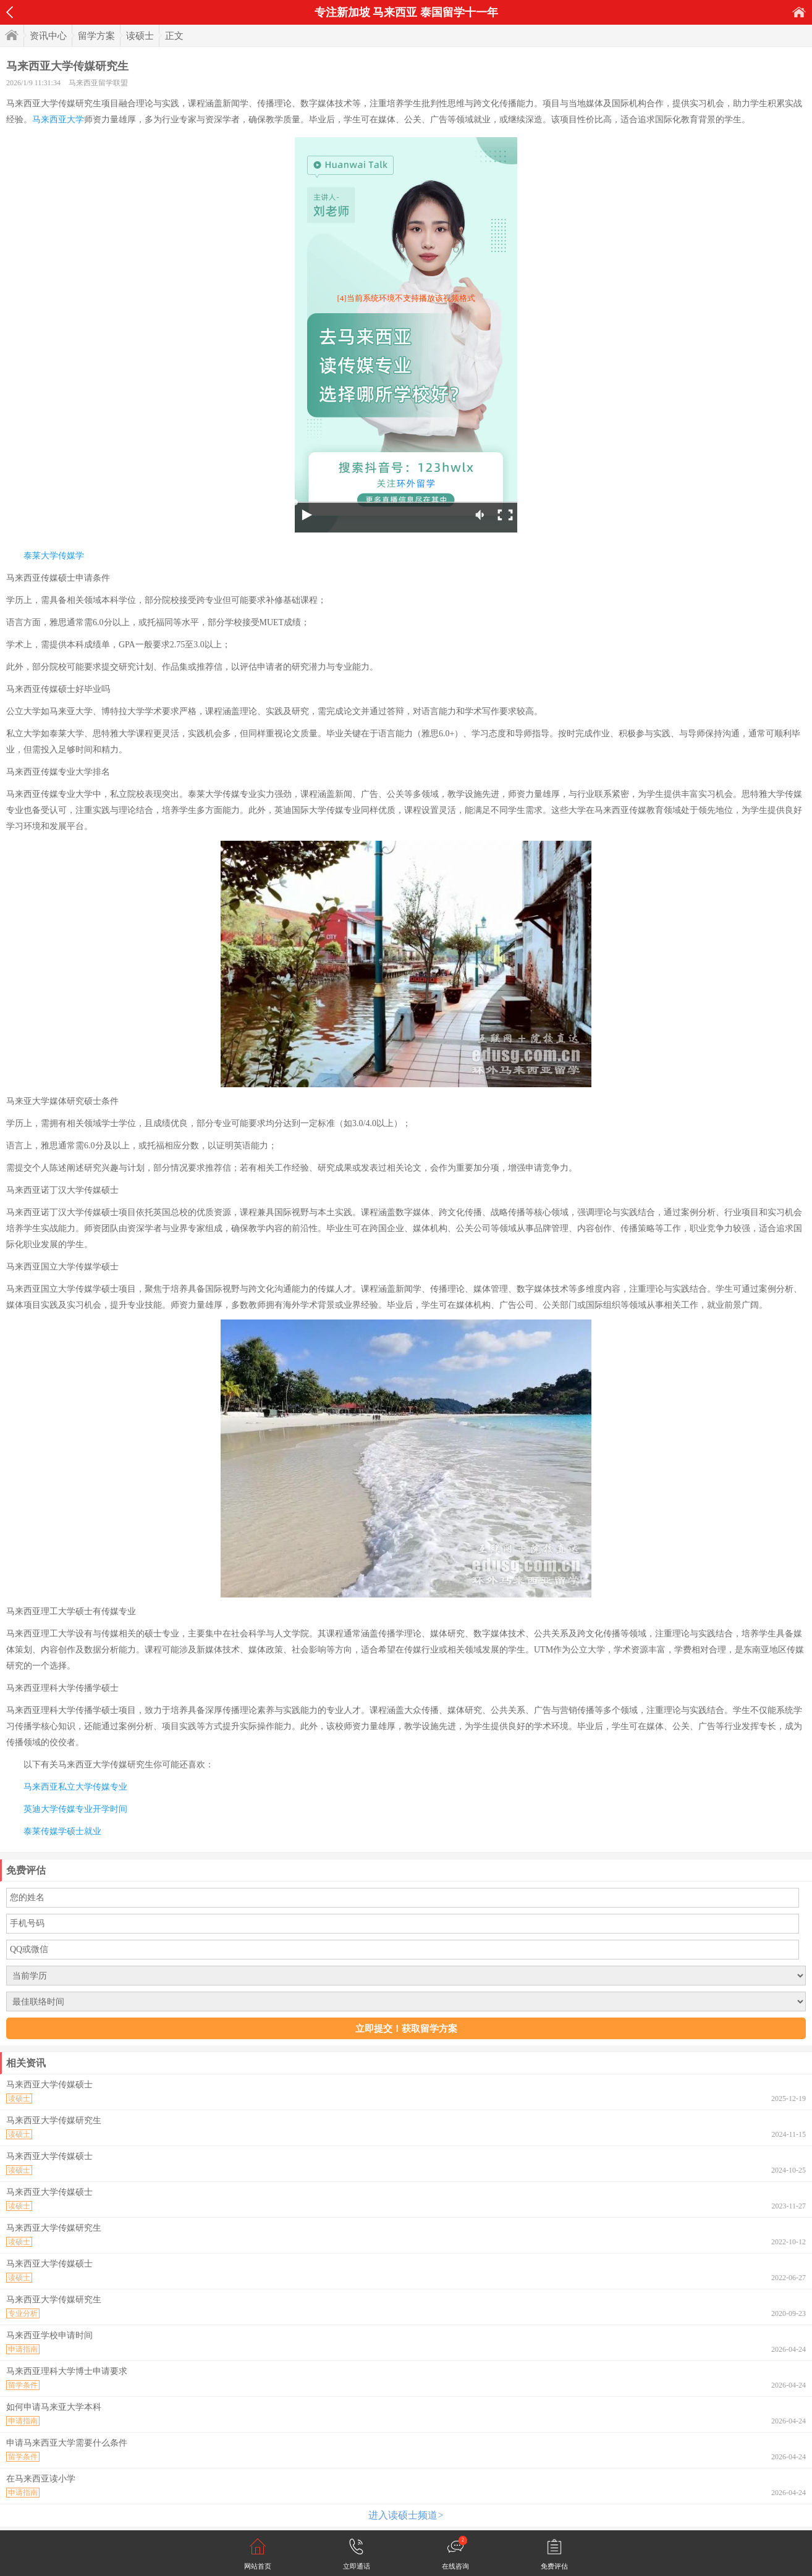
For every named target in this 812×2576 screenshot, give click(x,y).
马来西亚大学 (58, 119)
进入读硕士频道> (405, 2515)
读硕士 (140, 36)
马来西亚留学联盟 (98, 82)
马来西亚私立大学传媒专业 (75, 1786)
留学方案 (96, 36)
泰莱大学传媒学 (53, 555)
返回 (9, 12)
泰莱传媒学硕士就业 (62, 1831)
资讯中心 (48, 36)
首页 (799, 12)
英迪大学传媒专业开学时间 (75, 1809)
